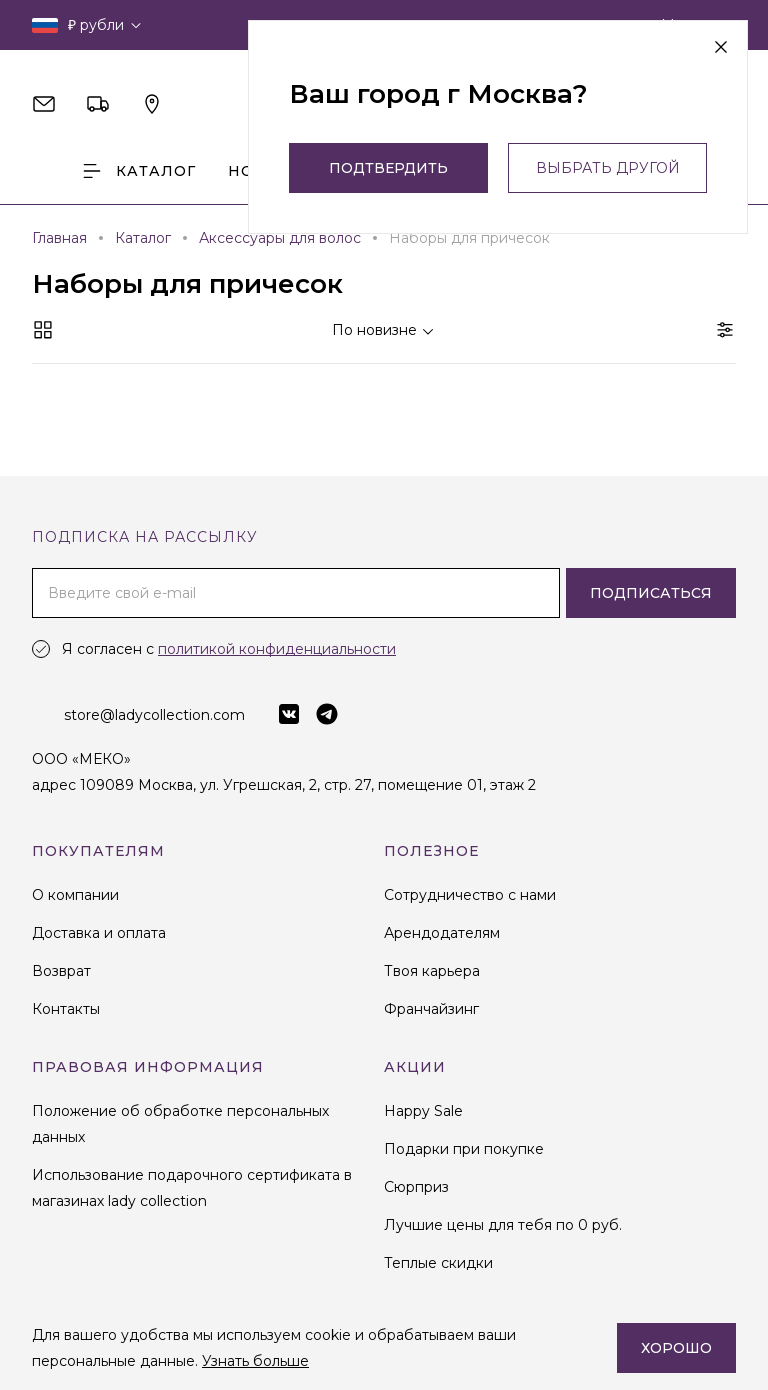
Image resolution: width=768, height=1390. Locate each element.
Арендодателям (442, 933)
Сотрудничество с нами (470, 895)
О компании (75, 895)
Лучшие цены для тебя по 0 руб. (503, 1225)
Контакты (66, 1009)
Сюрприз (416, 1187)
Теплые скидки (438, 1263)
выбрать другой (608, 168)
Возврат (61, 971)
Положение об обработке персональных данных (180, 1124)
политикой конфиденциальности (277, 649)
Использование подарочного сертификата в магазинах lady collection (192, 1188)
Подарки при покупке (464, 1149)
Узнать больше (255, 1361)
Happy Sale (423, 1111)
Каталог (138, 171)
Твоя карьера (432, 971)
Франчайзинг (431, 1009)
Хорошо (676, 1348)
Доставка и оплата (99, 933)
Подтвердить (388, 168)
